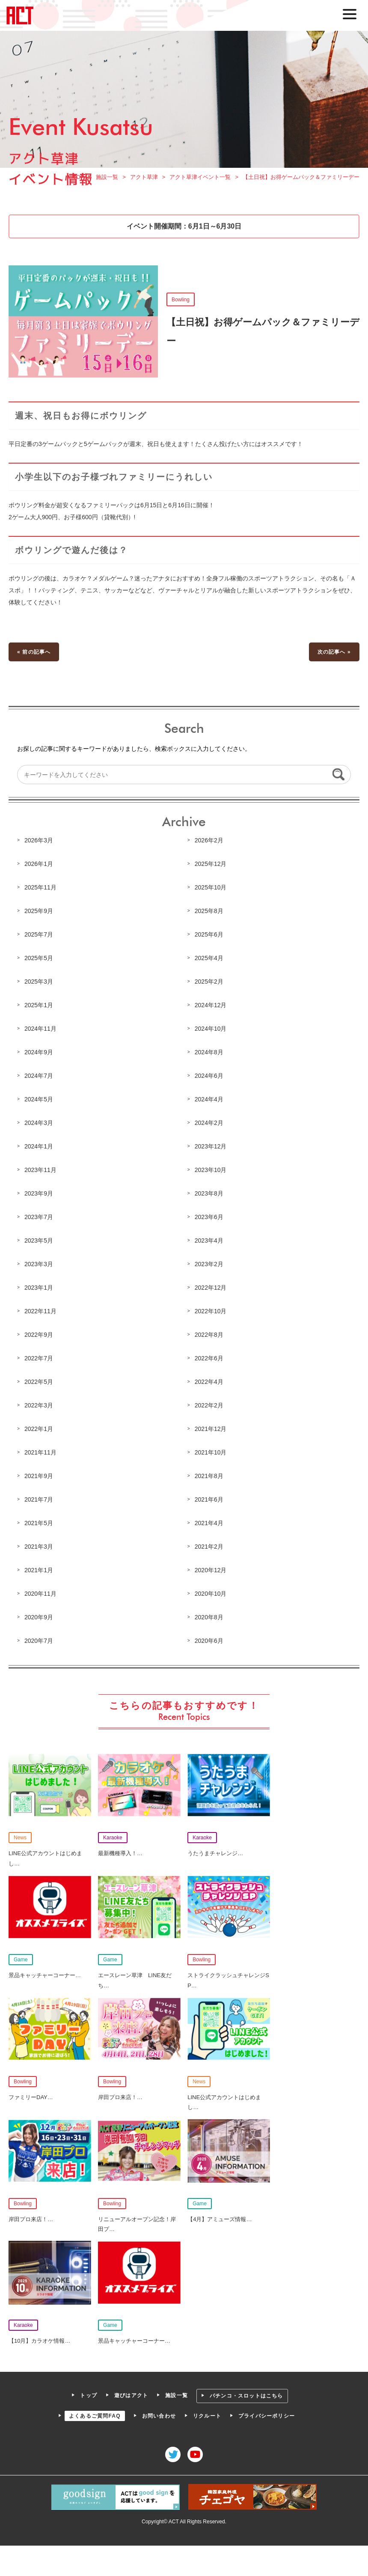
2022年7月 (39, 1358)
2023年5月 (39, 1240)
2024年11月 (41, 1029)
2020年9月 (39, 1616)
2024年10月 (211, 1029)
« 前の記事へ (34, 653)
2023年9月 (39, 1193)
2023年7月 (39, 1217)
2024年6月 (209, 1076)
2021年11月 (41, 1452)
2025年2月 (209, 982)
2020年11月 (41, 1593)
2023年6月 (209, 1217)
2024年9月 (39, 1052)
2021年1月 (39, 1569)
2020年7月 (39, 1640)
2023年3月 (39, 1264)
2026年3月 (39, 841)
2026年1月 (39, 864)
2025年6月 (209, 935)
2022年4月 (209, 1381)
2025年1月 (39, 1005)
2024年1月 (39, 1146)
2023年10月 (211, 1170)
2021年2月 (209, 1546)
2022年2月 (209, 1405)
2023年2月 (209, 1264)
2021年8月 (209, 1475)
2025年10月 (211, 888)
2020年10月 (211, 1593)
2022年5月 (39, 1381)
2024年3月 (39, 1123)
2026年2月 (209, 841)
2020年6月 (209, 1640)
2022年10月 (211, 1311)
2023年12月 (211, 1146)
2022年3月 (39, 1405)
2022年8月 (209, 1334)
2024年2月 (209, 1123)
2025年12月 (211, 864)
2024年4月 (209, 1099)
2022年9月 (39, 1334)
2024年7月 (39, 1076)
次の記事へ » (333, 653)
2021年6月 (209, 1499)
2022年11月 (41, 1311)
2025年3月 (39, 982)
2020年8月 (209, 1616)
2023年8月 (209, 1193)
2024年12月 (211, 1005)
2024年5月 (39, 1099)
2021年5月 (39, 1522)
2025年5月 (39, 958)
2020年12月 (211, 1569)
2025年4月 (209, 958)
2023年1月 (39, 1287)
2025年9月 (39, 911)
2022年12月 (211, 1287)
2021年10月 (211, 1452)
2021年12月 (211, 1428)
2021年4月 (209, 1522)
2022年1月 (39, 1428)
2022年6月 (209, 1358)
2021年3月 (39, 1546)
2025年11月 (41, 888)
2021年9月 (39, 1475)
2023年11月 (41, 1170)
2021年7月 (39, 1499)
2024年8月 (209, 1052)
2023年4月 (209, 1240)
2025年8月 (209, 911)
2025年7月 (39, 935)
